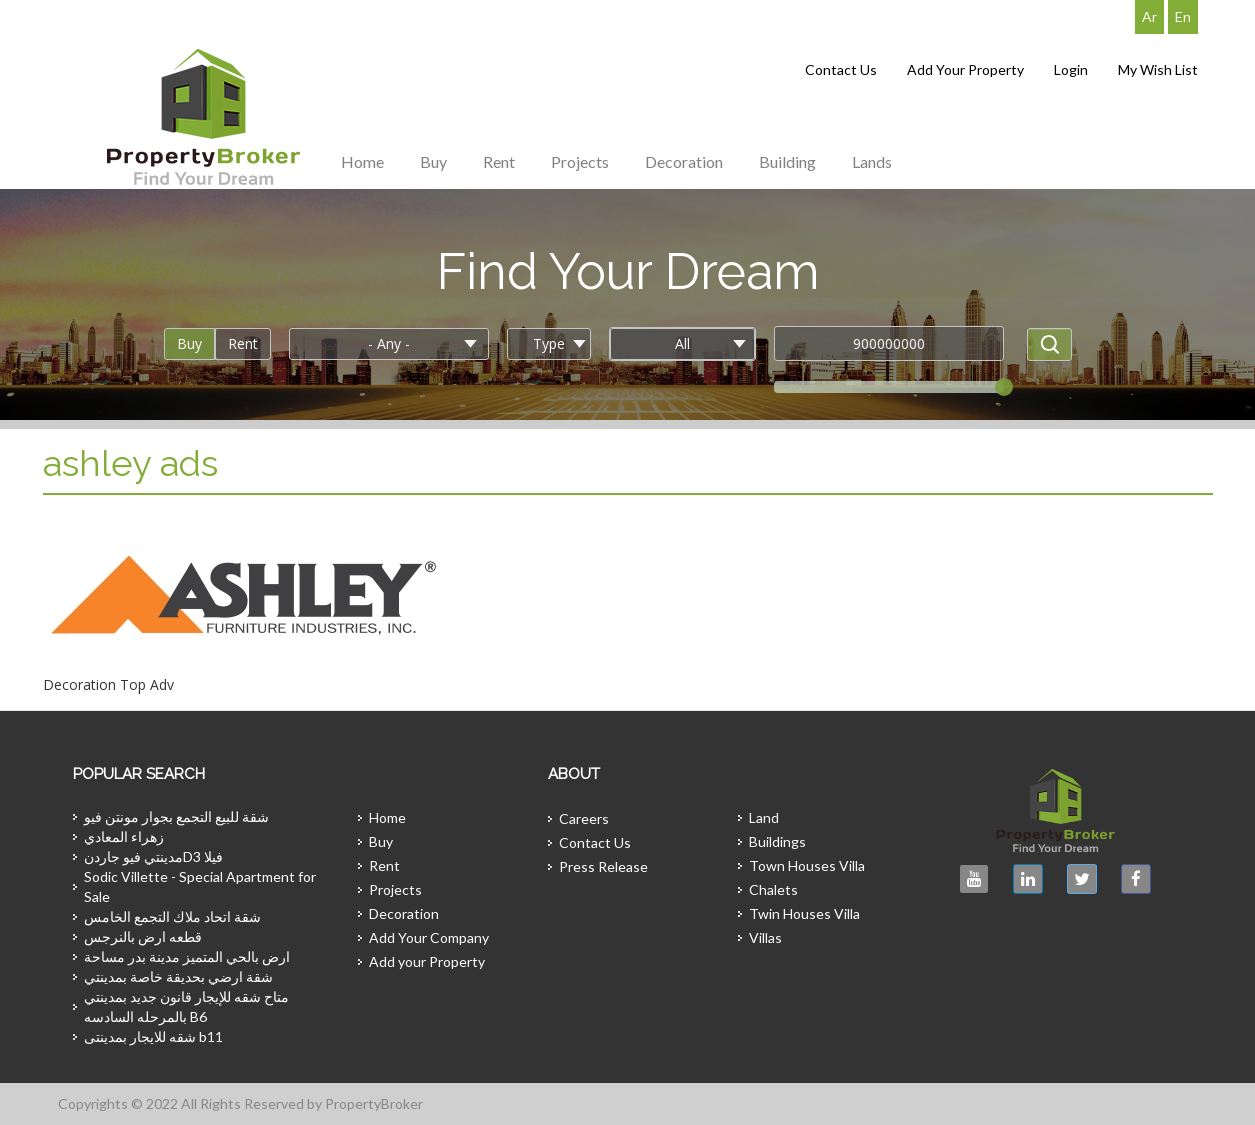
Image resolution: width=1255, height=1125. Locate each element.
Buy (433, 161)
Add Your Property (965, 69)
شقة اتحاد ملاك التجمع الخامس (172, 916)
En (1183, 16)
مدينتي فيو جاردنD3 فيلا (153, 856)
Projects (580, 161)
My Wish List (1158, 69)
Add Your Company (429, 937)
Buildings (777, 841)
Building (787, 161)
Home (362, 161)
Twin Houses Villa (804, 913)
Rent (499, 161)
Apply (1049, 344)
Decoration (684, 161)
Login (1071, 69)
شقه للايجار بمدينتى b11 (153, 1036)
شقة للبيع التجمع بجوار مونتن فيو (176, 816)
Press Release (603, 866)
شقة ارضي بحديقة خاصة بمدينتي (178, 976)
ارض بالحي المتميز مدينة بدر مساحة (187, 956)
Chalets (773, 889)
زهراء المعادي (124, 836)
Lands (872, 161)
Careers (584, 818)
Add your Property (427, 961)
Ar (1149, 16)
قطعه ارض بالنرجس (143, 936)
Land (764, 817)
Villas (765, 937)
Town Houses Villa (807, 865)
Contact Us (841, 69)
